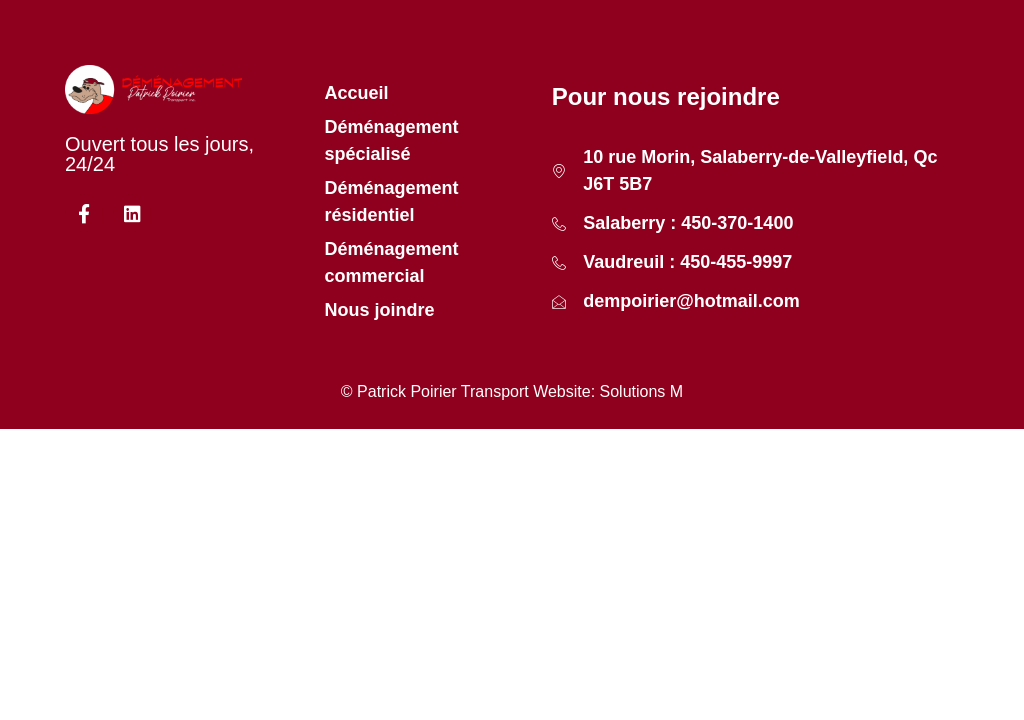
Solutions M (642, 391)
